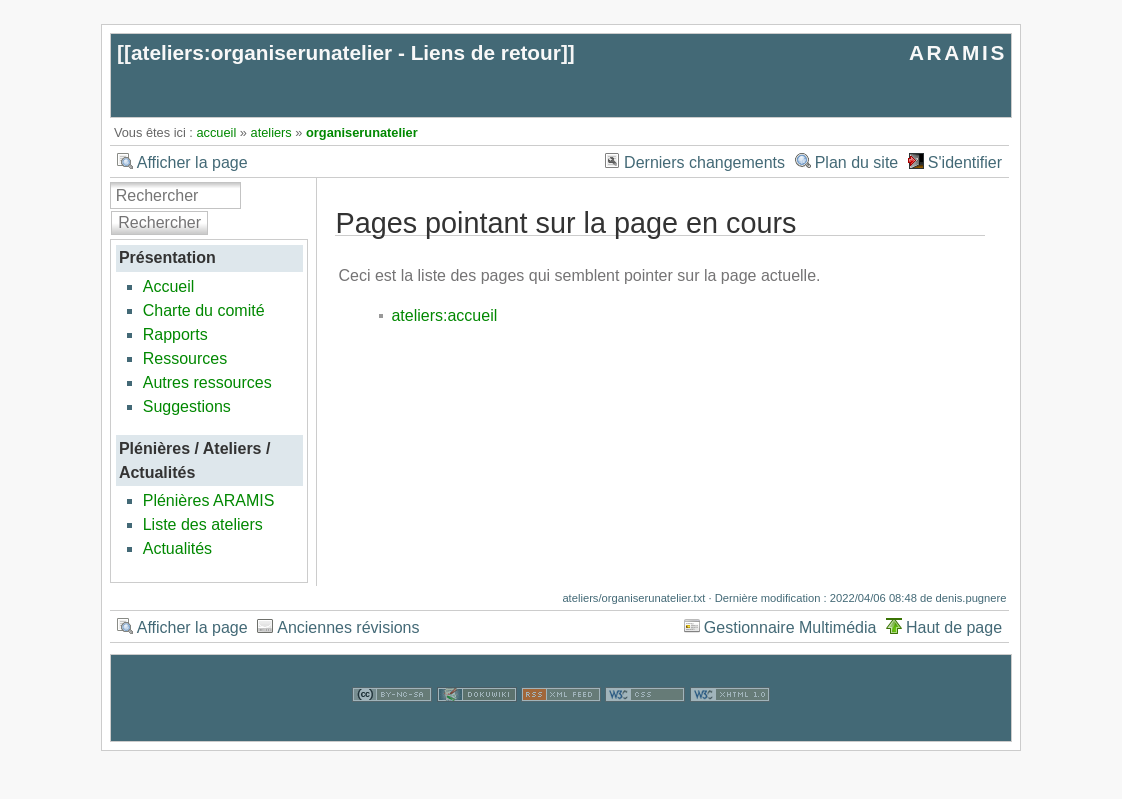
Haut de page (954, 627)
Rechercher (159, 222)
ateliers (271, 132)
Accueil (169, 286)
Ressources (185, 358)
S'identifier (965, 162)
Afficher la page (192, 162)
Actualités (177, 548)
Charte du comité (204, 310)
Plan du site (857, 162)
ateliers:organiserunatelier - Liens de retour (346, 52)
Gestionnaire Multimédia (790, 627)
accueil (216, 132)
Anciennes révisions (348, 627)
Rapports (175, 334)
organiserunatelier (362, 132)
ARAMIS (958, 52)
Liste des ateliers (203, 524)
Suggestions (187, 406)
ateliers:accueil (444, 315)
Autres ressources (207, 382)
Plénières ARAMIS (209, 500)
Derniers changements (704, 162)
